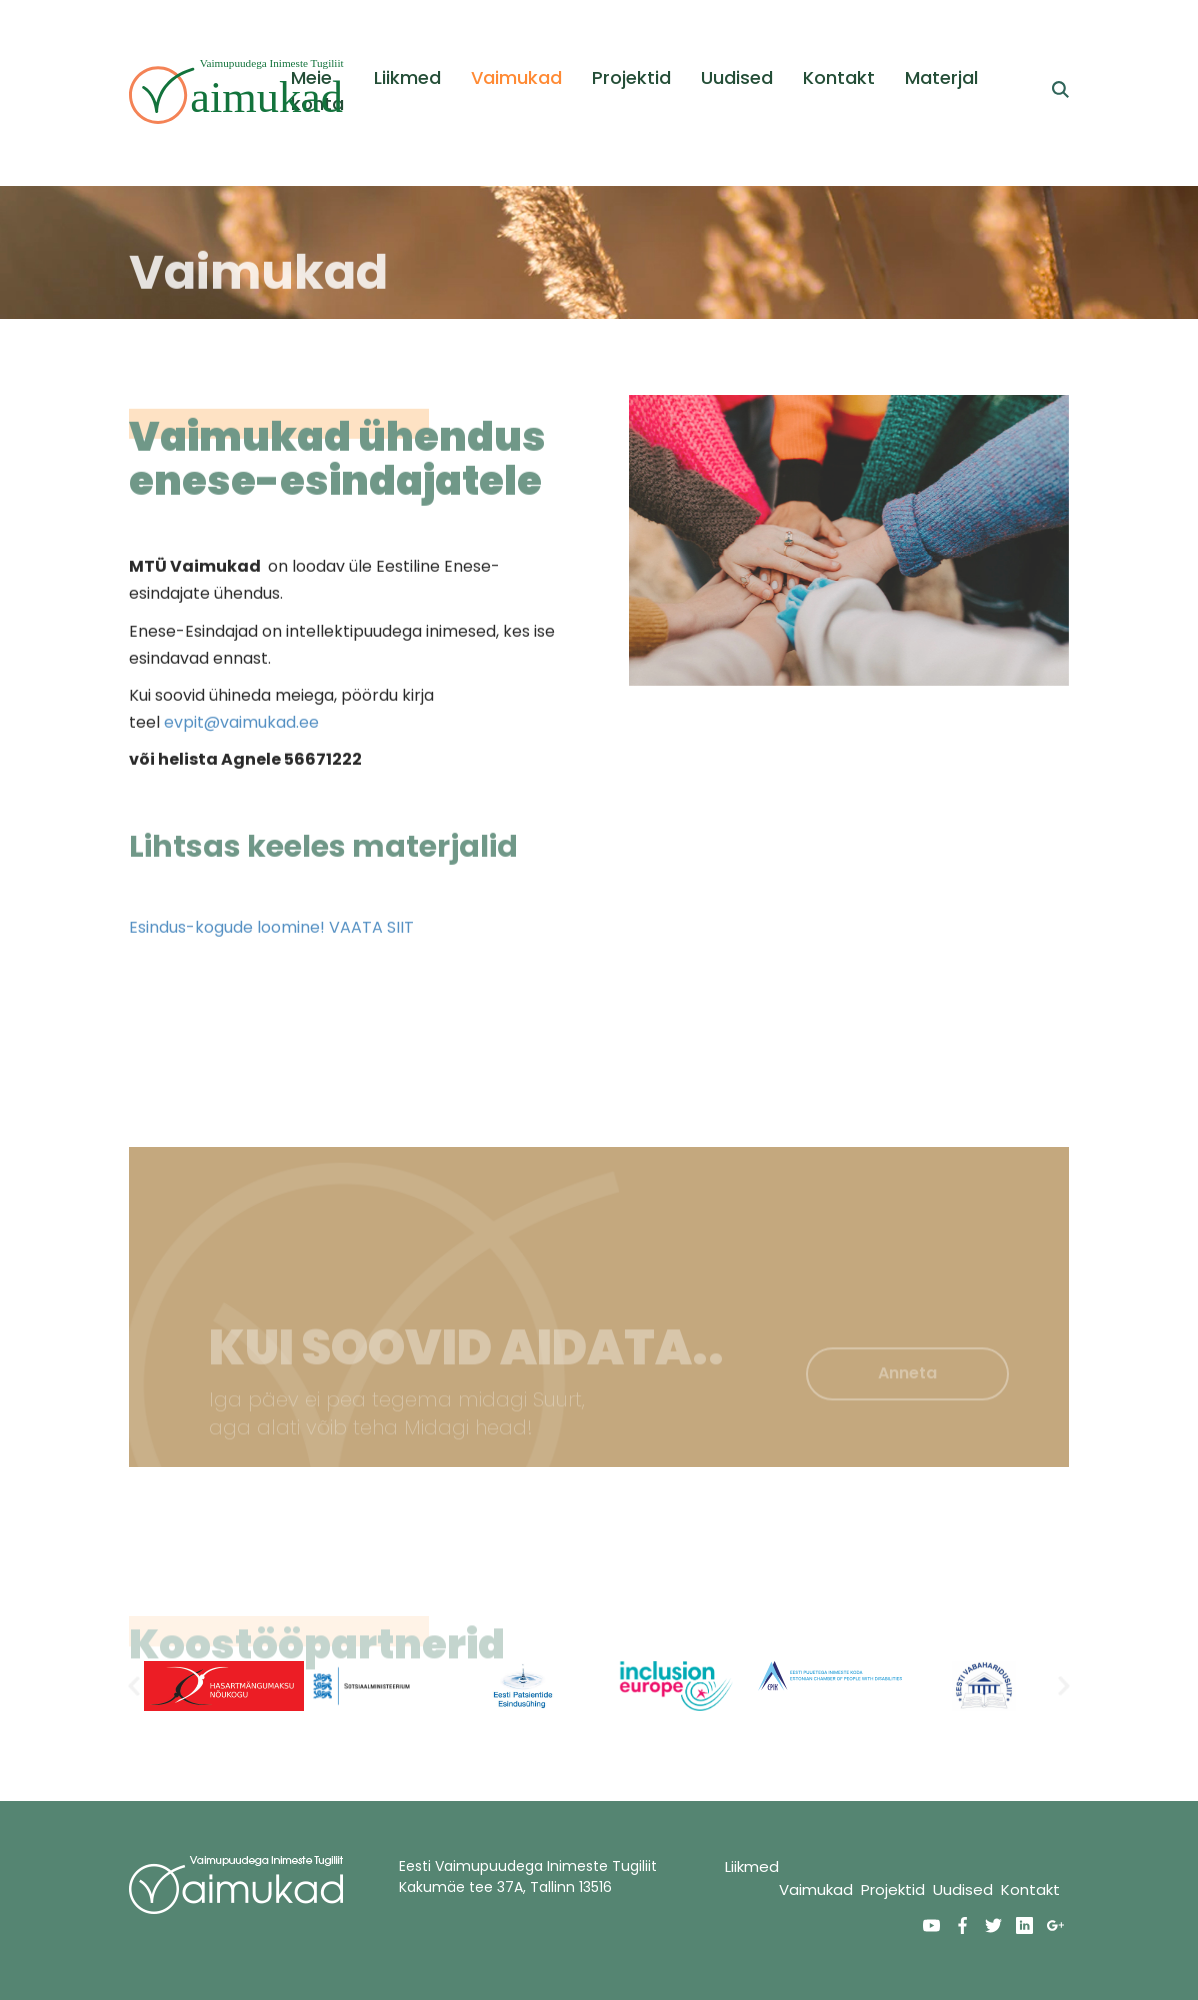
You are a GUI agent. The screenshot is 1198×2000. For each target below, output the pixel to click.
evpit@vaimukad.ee (241, 733)
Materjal (941, 77)
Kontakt (839, 77)
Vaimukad (516, 77)
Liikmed (407, 77)
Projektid (631, 77)
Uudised (737, 77)
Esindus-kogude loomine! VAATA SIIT (271, 938)
